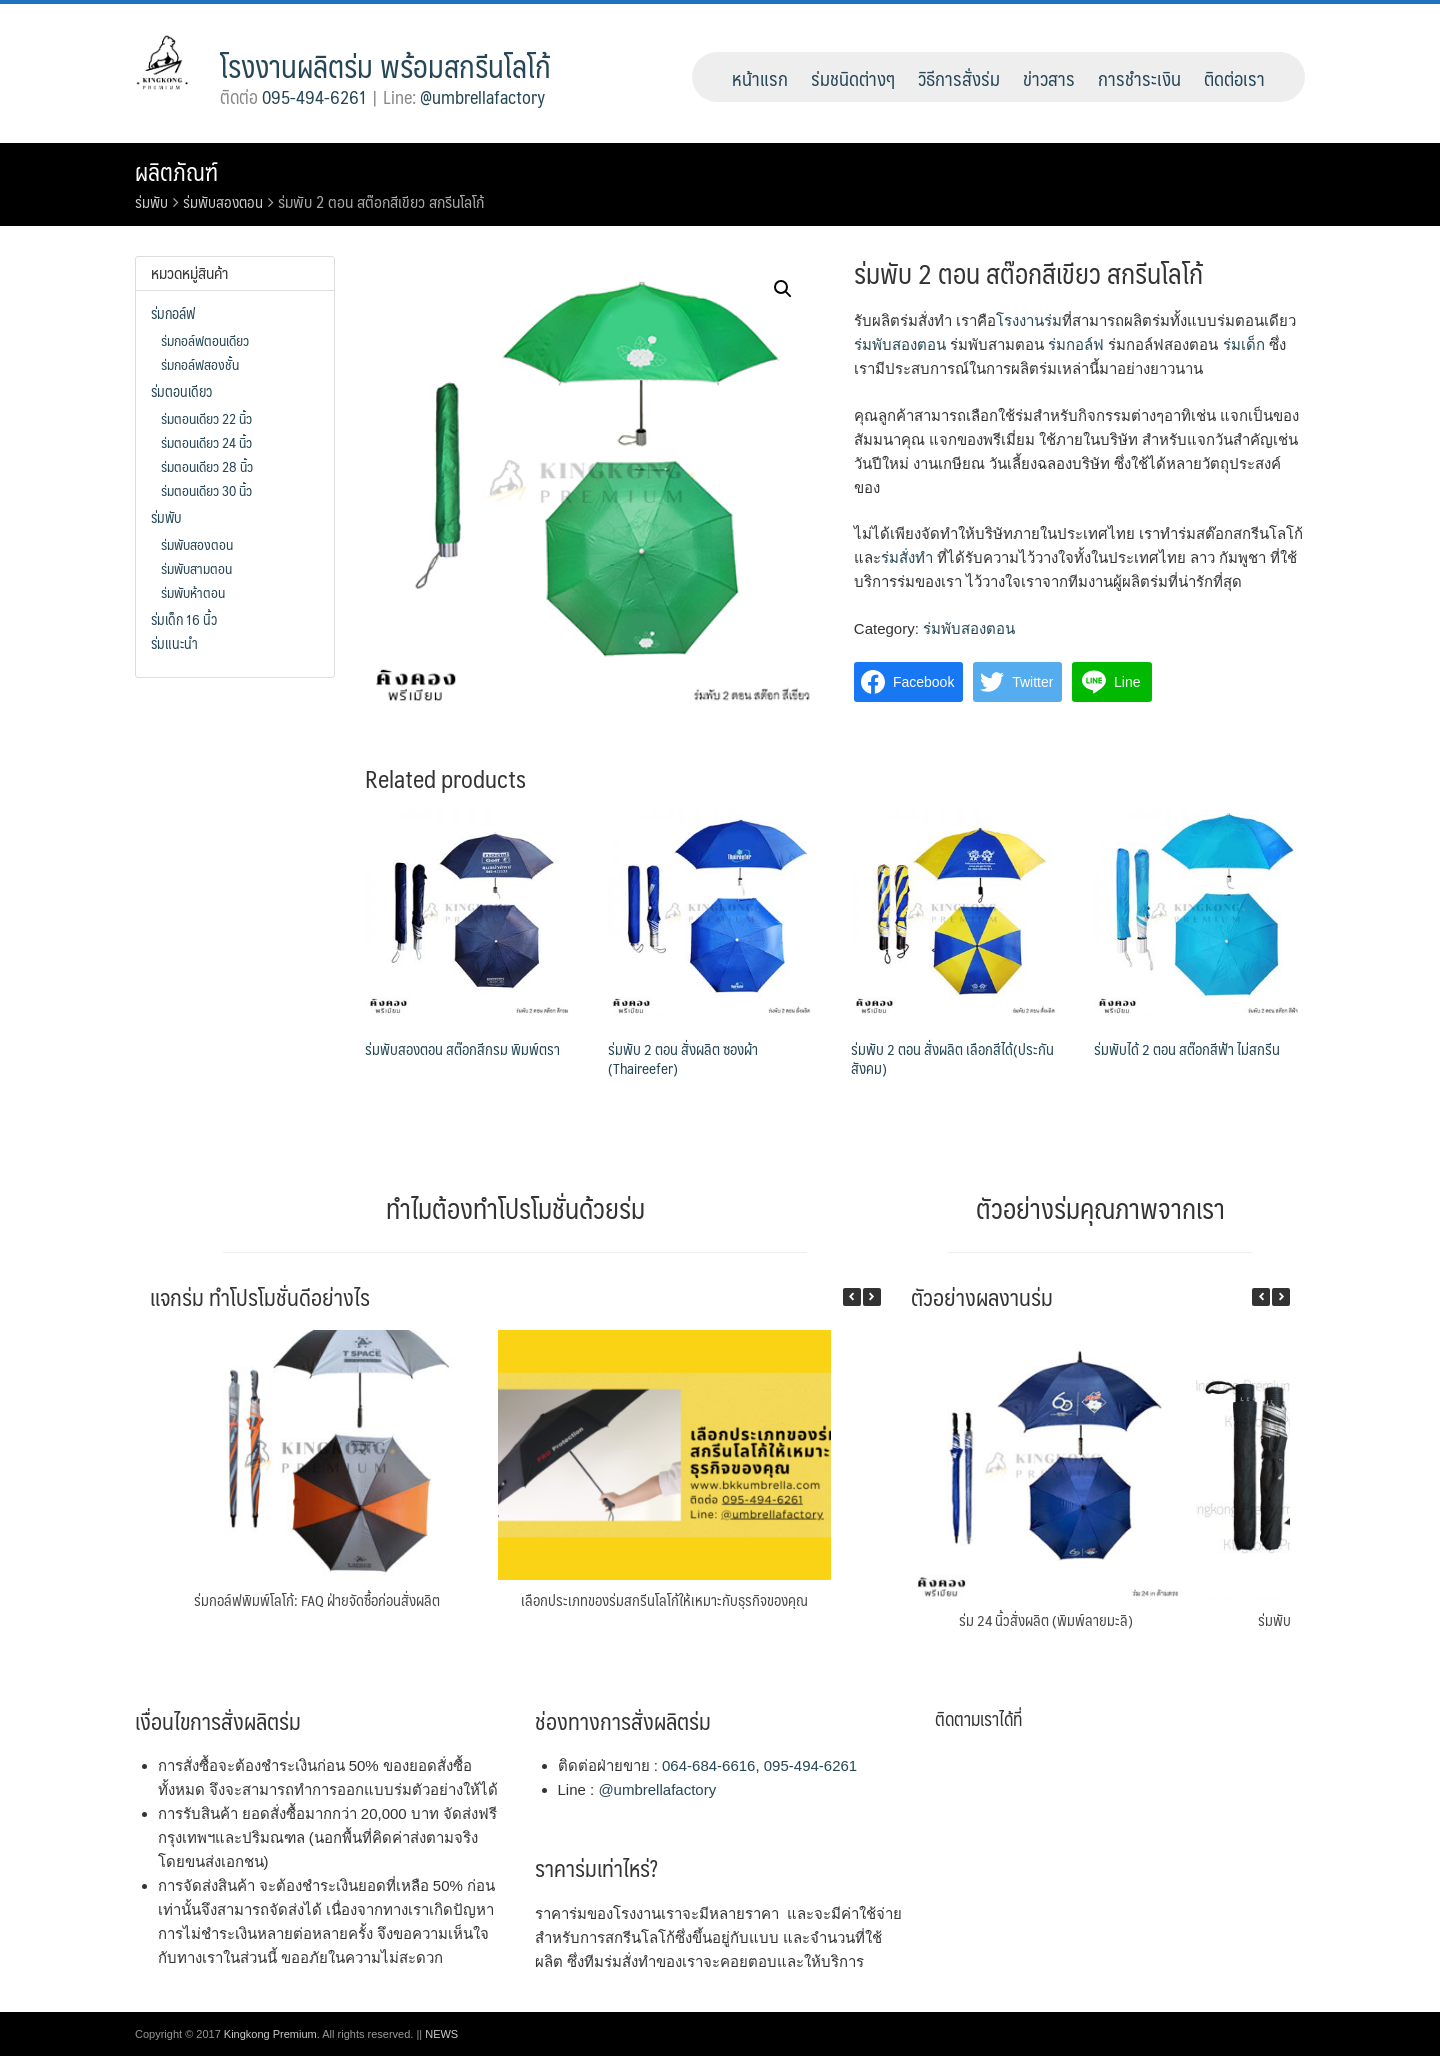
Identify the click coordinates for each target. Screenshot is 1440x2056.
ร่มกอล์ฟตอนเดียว (205, 340)
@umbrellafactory (482, 96)
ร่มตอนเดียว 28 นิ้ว (207, 466)
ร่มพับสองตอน (225, 201)
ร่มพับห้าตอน (193, 592)
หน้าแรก (760, 78)
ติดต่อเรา (1234, 78)
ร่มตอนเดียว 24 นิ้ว (206, 442)
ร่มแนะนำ (174, 643)
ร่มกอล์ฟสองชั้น (200, 364)
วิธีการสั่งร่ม (959, 78)
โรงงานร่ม (1029, 320)
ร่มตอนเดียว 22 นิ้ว (206, 418)
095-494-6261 (314, 96)
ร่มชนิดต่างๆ (853, 78)
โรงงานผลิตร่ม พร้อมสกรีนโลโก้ (385, 65)
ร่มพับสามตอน (196, 568)
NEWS (441, 2034)
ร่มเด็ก (1244, 344)
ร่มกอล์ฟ (1076, 344)
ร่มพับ (152, 201)
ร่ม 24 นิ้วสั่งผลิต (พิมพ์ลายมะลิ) (1046, 1619)
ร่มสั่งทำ (907, 557)
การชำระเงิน (1139, 78)
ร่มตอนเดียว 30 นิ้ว (206, 490)
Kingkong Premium (270, 2034)
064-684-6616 (708, 1765)
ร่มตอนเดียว (181, 391)
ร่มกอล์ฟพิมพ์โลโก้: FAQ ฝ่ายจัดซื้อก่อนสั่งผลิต (317, 1598)
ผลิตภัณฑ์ (178, 171)
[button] (872, 1297)
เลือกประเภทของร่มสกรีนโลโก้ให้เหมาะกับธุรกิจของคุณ (664, 1598)
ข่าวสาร (1049, 78)
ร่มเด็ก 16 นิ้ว (184, 619)
